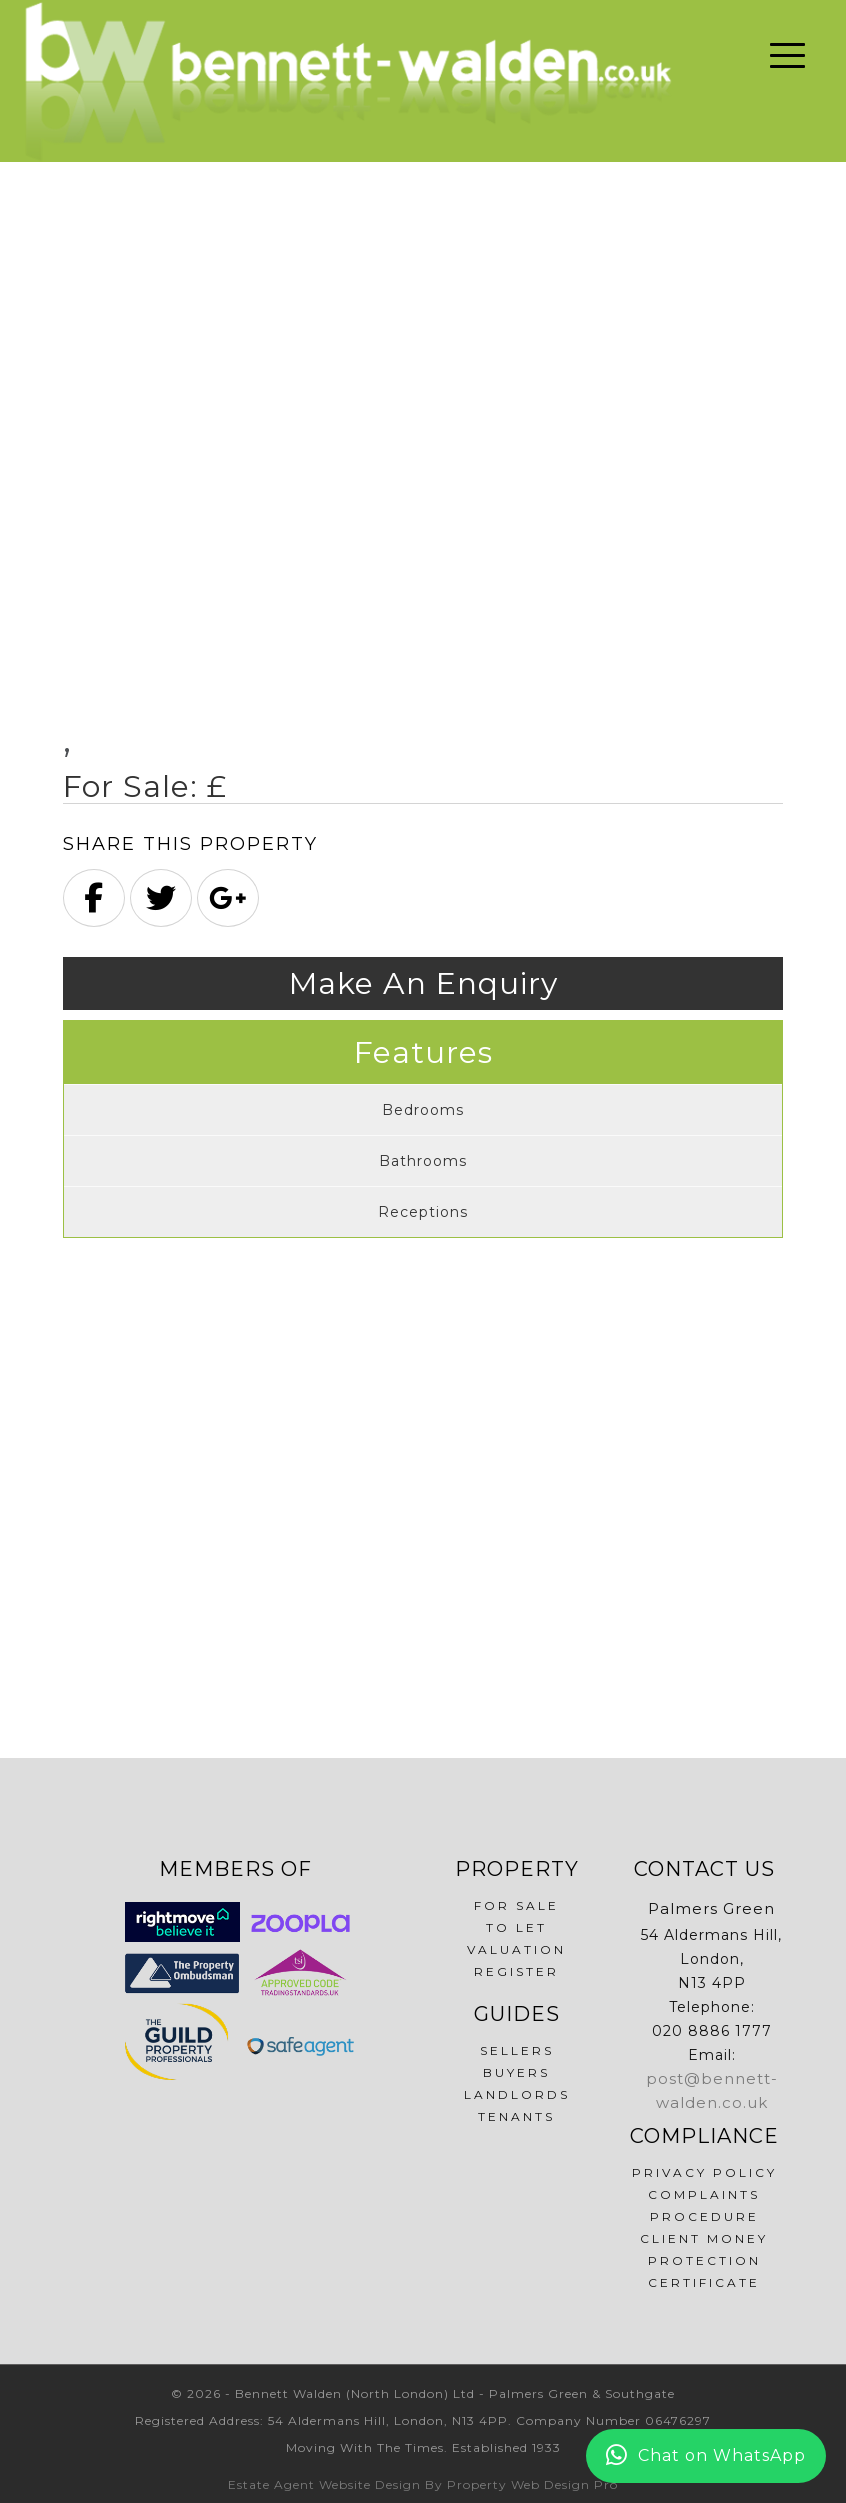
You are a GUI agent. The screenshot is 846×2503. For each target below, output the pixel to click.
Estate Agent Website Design (324, 2484)
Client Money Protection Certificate (704, 2260)
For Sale (516, 1905)
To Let (516, 1927)
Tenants (516, 2116)
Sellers (517, 2050)
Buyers (516, 2072)
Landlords (517, 2094)
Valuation (516, 1949)
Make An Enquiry (423, 983)
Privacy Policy (704, 2172)
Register (516, 1971)
